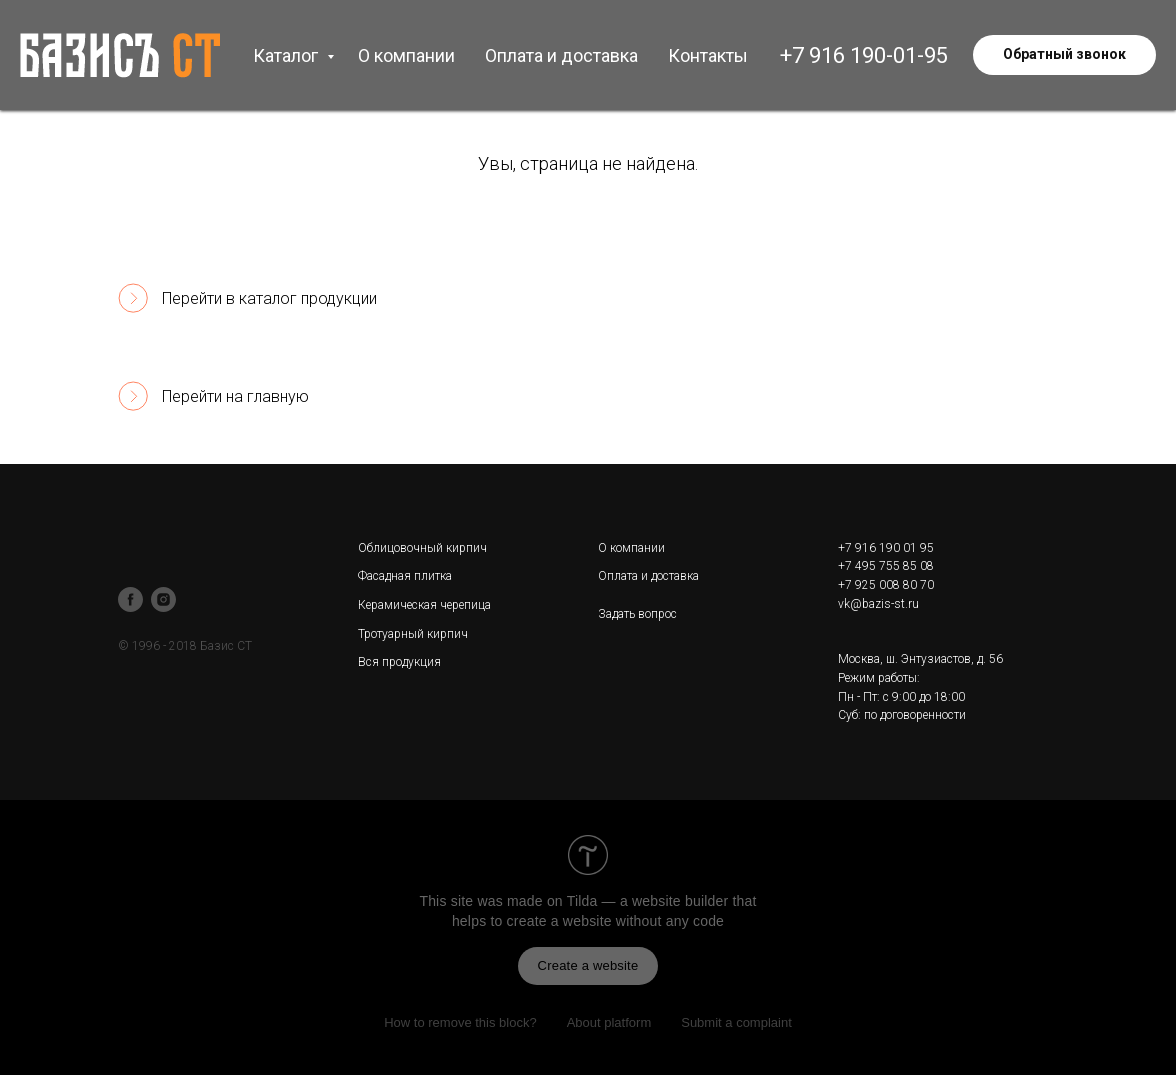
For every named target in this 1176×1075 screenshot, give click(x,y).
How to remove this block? (460, 1022)
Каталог (287, 55)
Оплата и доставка (561, 55)
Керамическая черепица (424, 605)
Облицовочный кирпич (422, 548)
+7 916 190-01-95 (864, 55)
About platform (609, 1022)
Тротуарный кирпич (413, 634)
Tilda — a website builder (648, 901)
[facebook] (130, 599)
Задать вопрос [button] (637, 614)
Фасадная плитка (405, 576)
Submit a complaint (736, 1022)
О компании (406, 55)
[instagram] (163, 599)
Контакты (708, 55)
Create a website (588, 965)
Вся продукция (399, 662)
